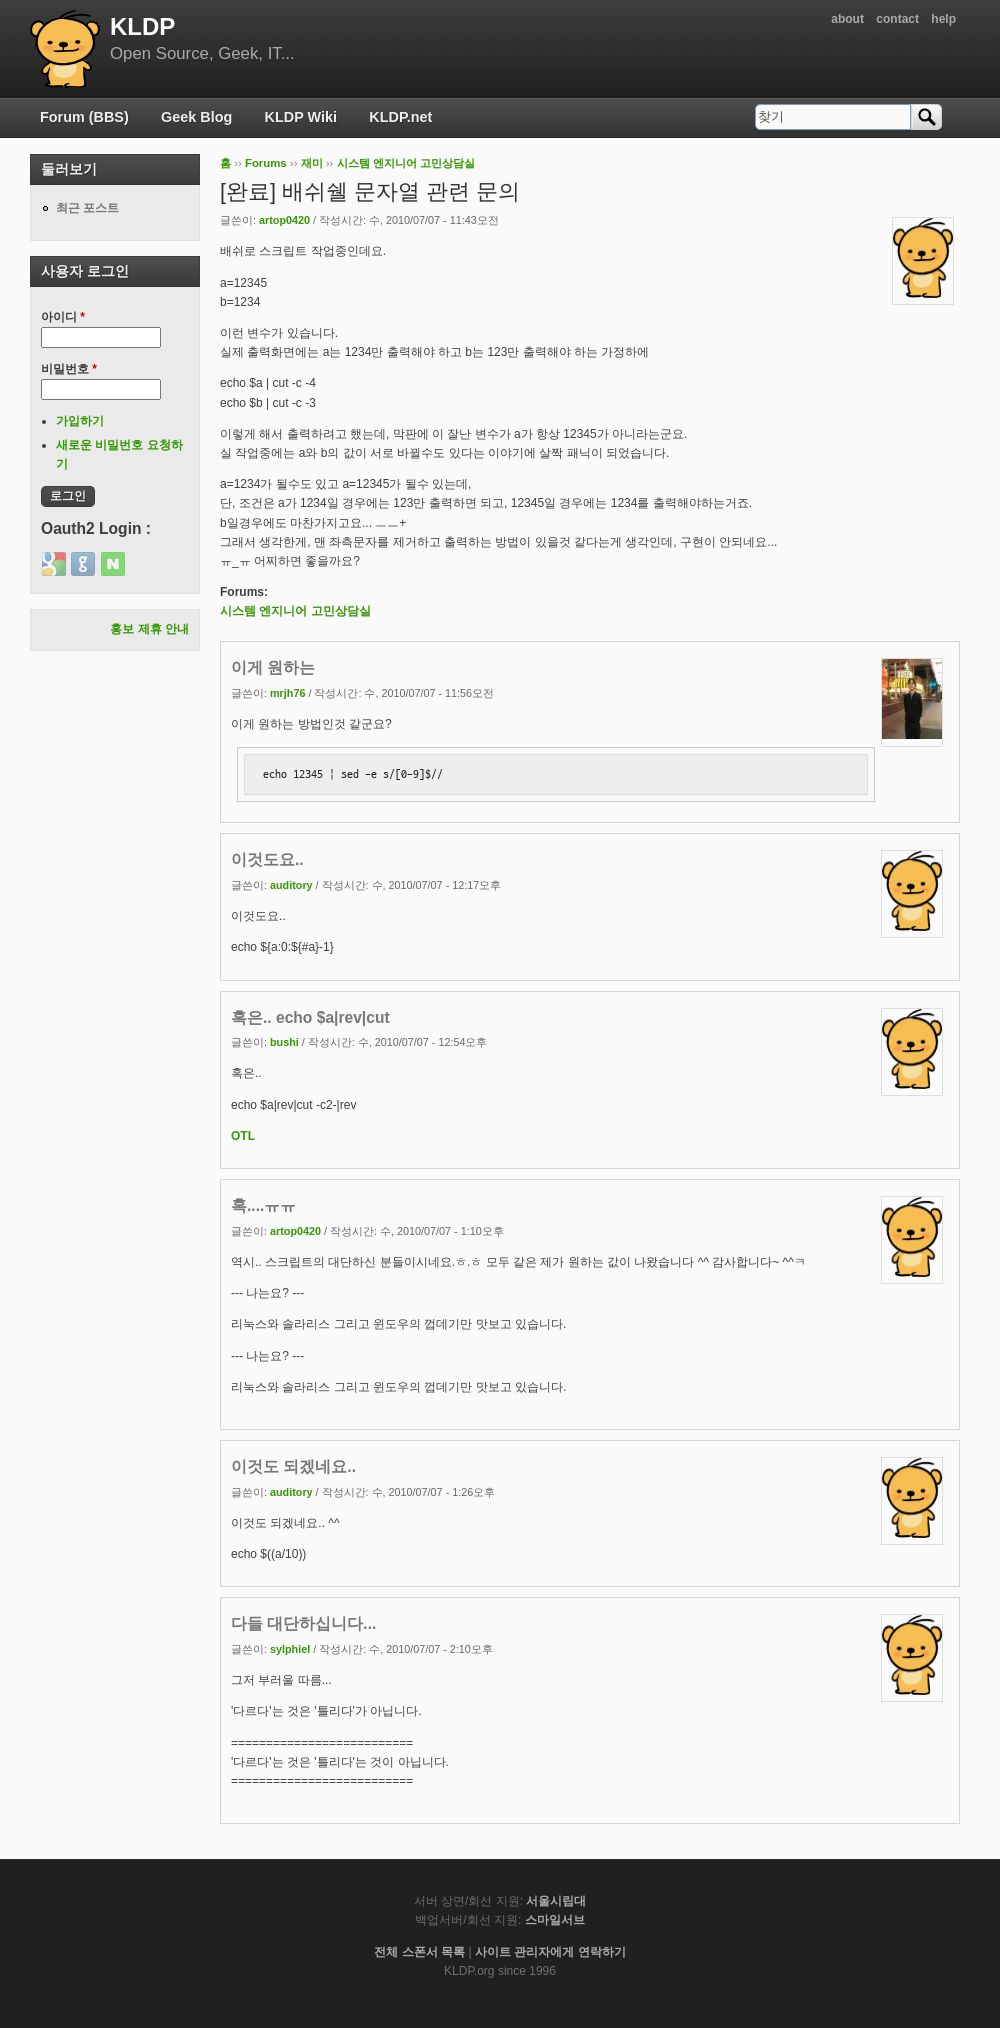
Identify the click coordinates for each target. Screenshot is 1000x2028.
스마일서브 (555, 1920)
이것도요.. (267, 859)
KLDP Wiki (301, 117)
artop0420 (284, 220)
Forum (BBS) (84, 117)
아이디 (63, 317)
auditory (291, 885)
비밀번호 (69, 369)
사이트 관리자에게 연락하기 (550, 1952)
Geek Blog (196, 117)
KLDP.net (400, 117)
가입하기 (80, 421)
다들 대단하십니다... (303, 1623)
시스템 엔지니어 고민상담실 (406, 163)
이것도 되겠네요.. (293, 1466)
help (943, 19)
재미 (312, 163)
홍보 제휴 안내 (149, 629)
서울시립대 (556, 1901)
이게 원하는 (273, 667)
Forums (266, 163)
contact (897, 19)
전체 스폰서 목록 (419, 1952)
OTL (243, 1136)
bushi (284, 1042)
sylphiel (290, 1649)
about (847, 19)
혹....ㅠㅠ (263, 1205)
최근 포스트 (87, 208)
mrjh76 (287, 693)
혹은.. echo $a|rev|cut (310, 1017)
